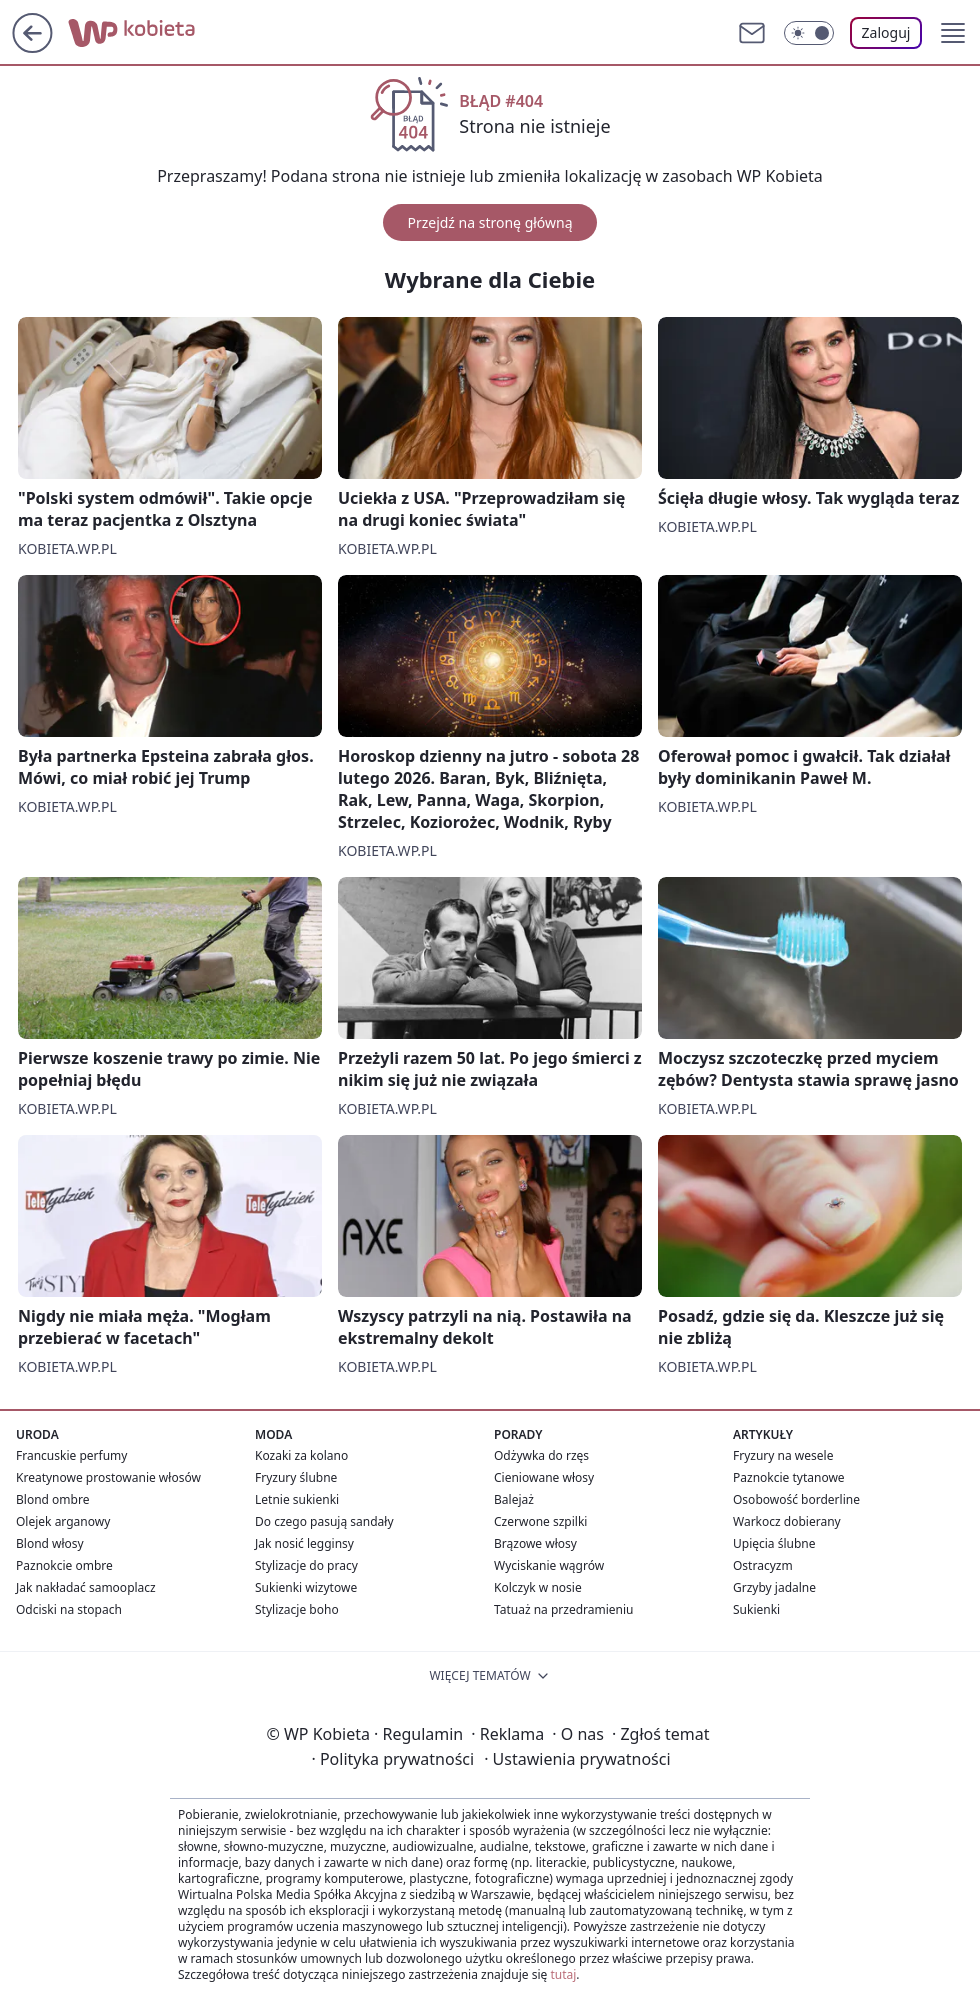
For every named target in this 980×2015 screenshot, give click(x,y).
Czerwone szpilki (540, 1521)
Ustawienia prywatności (577, 1759)
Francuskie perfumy (71, 1455)
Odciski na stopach (69, 1609)
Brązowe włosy (535, 1543)
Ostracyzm (763, 1565)
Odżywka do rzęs (541, 1455)
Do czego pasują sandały (324, 1521)
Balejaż (514, 1499)
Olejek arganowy (63, 1521)
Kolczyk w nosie (538, 1587)
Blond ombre (52, 1499)
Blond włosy (50, 1543)
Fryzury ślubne (296, 1477)
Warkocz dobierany (787, 1521)
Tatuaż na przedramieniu (564, 1609)
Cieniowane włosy (544, 1477)
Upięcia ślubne (774, 1543)
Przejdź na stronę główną (489, 222)
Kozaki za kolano (301, 1455)
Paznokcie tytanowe (789, 1477)
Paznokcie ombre (64, 1565)
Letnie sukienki (297, 1499)
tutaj (563, 1974)
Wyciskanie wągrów (549, 1565)
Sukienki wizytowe (306, 1587)
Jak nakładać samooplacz (86, 1587)
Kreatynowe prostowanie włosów (108, 1477)
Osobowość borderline (796, 1499)
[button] (953, 33)
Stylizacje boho (297, 1609)
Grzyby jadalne (774, 1587)
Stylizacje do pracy (306, 1565)
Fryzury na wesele (783, 1455)
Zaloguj (886, 32)
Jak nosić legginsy (304, 1543)
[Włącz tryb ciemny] (809, 33)
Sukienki (756, 1609)
